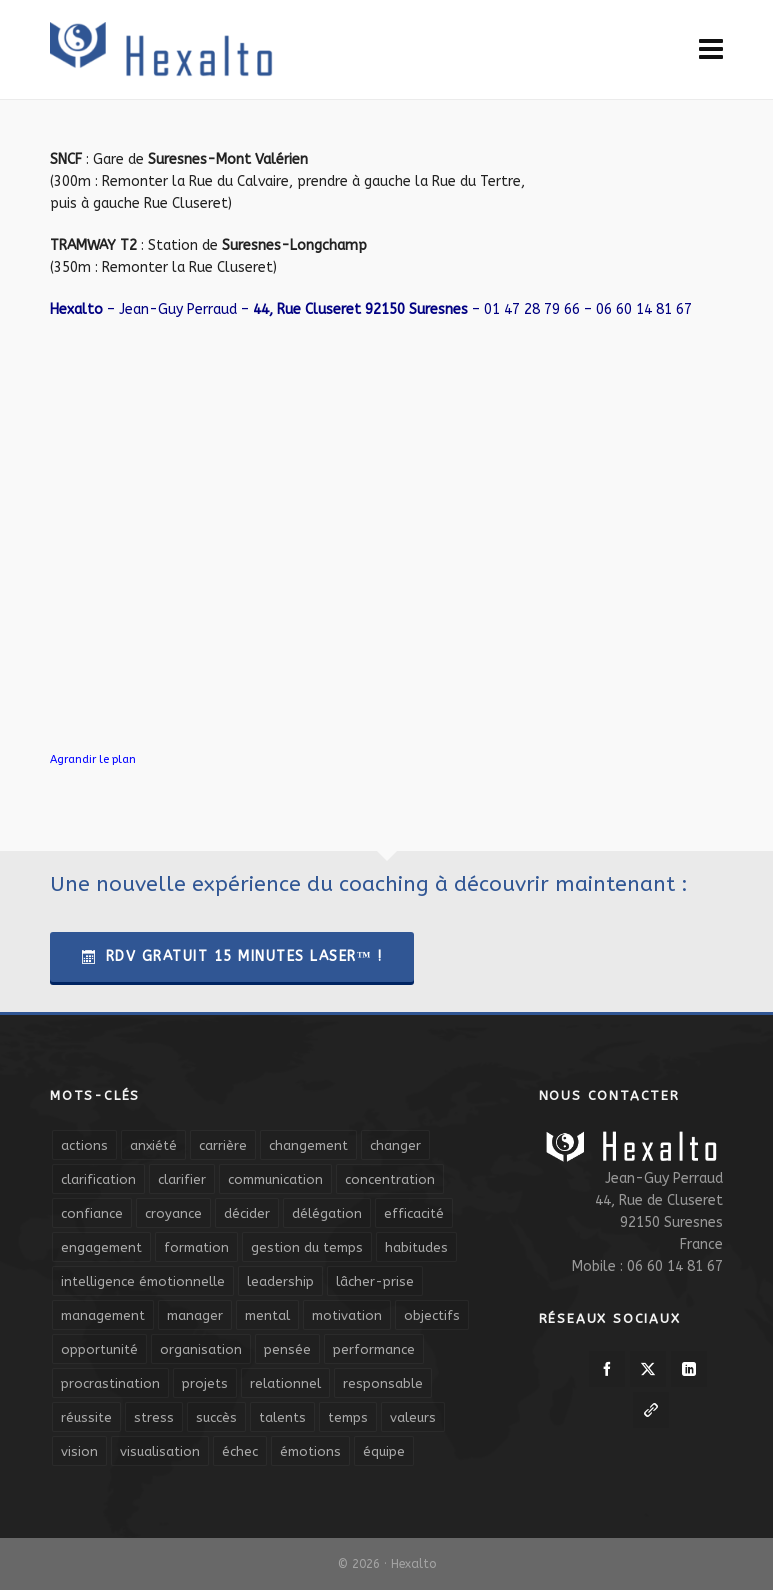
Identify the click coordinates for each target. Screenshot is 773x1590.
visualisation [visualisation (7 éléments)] (160, 1451)
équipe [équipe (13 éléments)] (384, 1451)
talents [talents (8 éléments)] (282, 1417)
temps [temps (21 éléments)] (348, 1417)
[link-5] (651, 1410)
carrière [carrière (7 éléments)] (223, 1145)
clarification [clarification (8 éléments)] (98, 1179)
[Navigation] (711, 50)
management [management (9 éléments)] (103, 1315)
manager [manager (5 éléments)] (195, 1315)
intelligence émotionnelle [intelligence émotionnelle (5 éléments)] (143, 1281)
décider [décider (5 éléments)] (247, 1213)
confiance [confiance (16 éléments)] (92, 1213)
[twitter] (648, 1369)
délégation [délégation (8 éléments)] (327, 1213)
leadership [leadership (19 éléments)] (280, 1281)
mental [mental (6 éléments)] (267, 1315)
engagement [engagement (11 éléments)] (101, 1247)
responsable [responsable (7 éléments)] (383, 1383)
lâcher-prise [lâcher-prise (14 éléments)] (375, 1281)
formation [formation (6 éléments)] (196, 1247)
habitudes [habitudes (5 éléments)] (416, 1247)
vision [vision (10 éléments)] (79, 1451)
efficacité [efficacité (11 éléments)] (414, 1213)
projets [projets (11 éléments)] (205, 1383)
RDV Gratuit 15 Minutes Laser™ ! (232, 956)
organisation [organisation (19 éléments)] (201, 1349)
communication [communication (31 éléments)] (275, 1179)
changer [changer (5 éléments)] (395, 1145)
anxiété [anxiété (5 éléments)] (153, 1145)
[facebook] (607, 1369)
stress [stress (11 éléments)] (154, 1417)
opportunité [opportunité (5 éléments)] (99, 1349)
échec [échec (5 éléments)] (240, 1451)
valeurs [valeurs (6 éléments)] (413, 1417)
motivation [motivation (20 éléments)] (347, 1315)
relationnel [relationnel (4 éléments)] (285, 1383)
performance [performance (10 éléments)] (374, 1349)
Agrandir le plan (93, 759)
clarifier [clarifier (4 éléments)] (182, 1179)
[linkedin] (689, 1369)
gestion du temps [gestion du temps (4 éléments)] (307, 1247)
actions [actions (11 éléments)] (84, 1145)
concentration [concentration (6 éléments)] (390, 1179)
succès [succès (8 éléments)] (216, 1417)
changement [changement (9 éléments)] (308, 1145)
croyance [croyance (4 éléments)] (173, 1213)
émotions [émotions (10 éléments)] (310, 1451)
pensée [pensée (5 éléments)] (287, 1349)
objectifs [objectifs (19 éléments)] (432, 1315)
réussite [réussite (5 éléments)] (86, 1417)
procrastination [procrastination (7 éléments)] (110, 1383)
